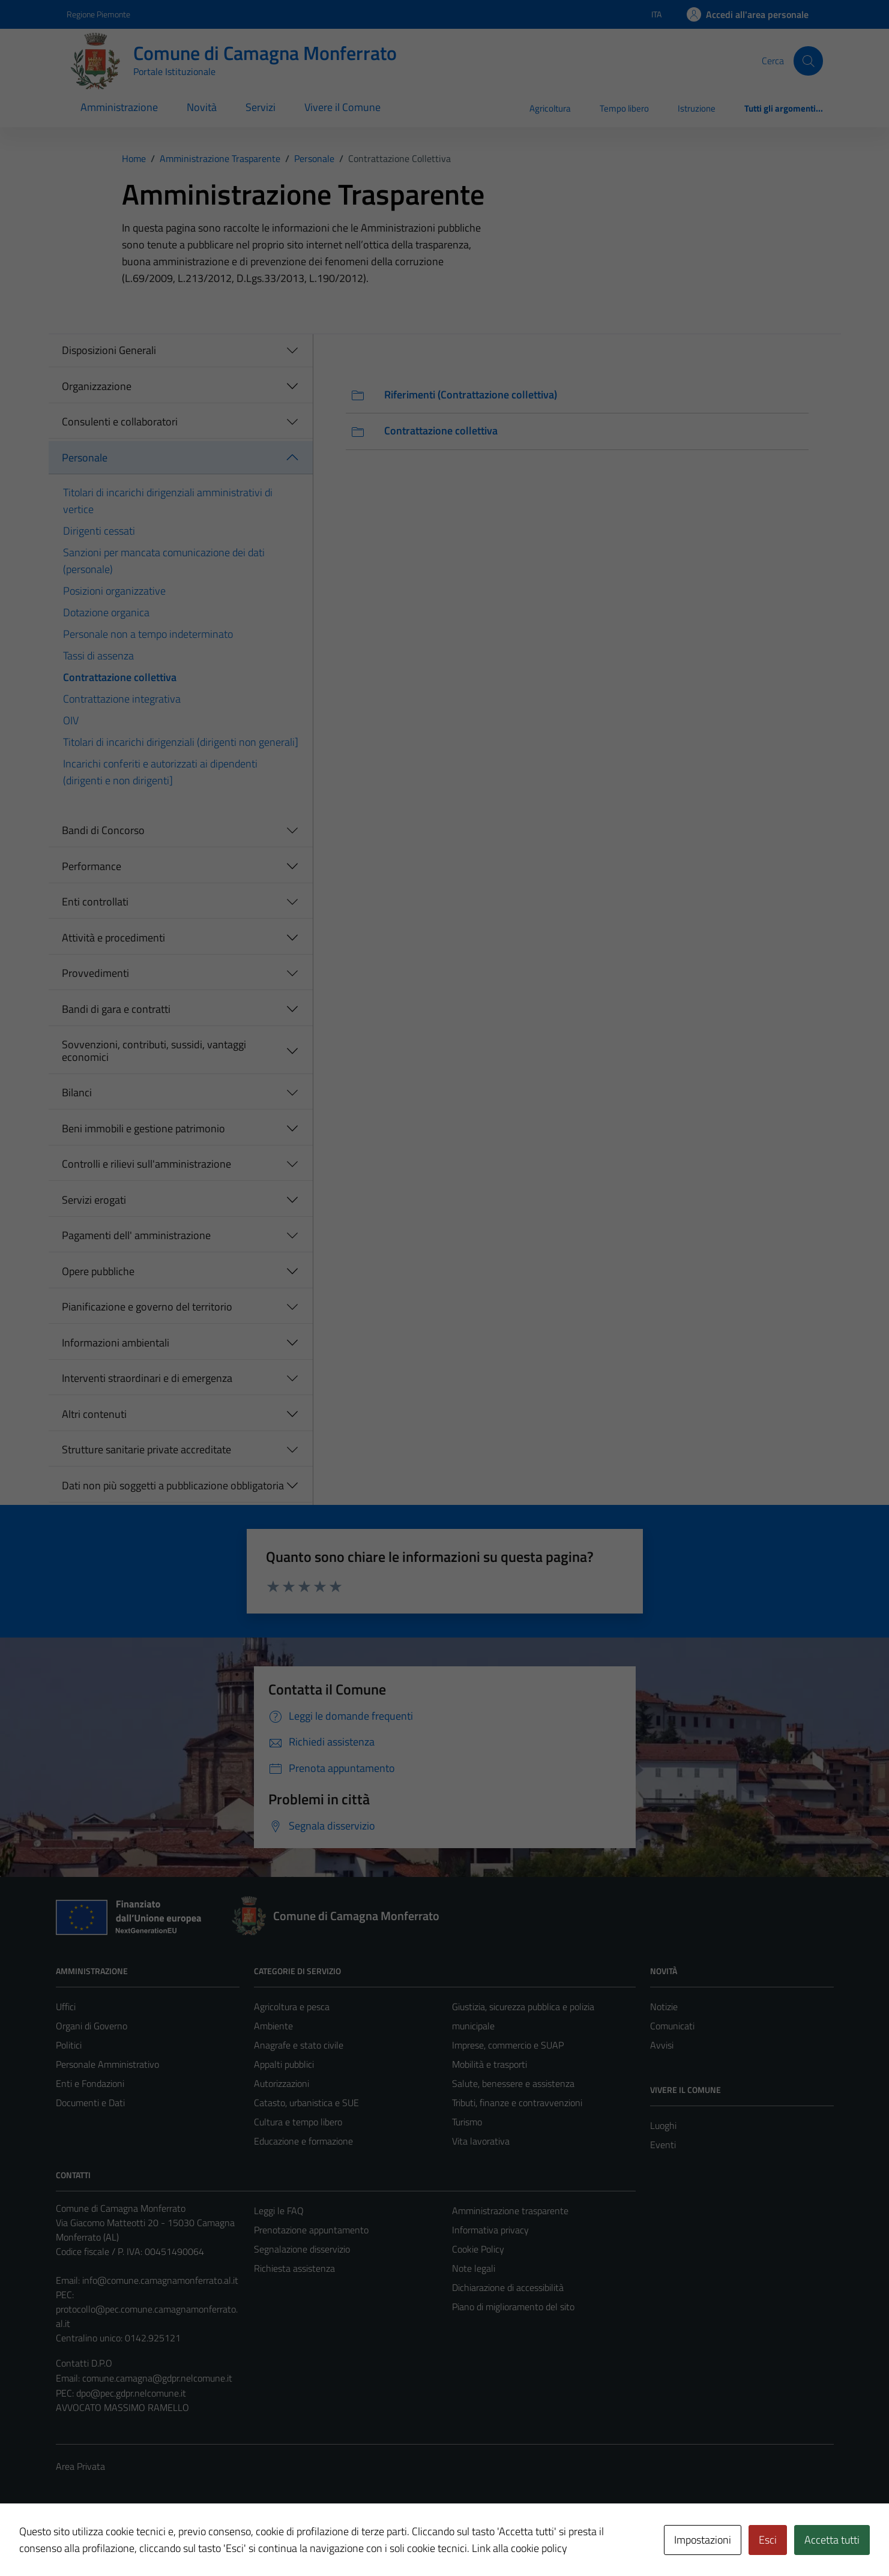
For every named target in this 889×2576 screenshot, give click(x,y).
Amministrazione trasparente (510, 2210)
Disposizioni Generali (109, 350)
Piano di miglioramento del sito (513, 2306)
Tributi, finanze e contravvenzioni (517, 2102)
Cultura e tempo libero (298, 2122)
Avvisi (662, 2045)
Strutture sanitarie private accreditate (146, 1449)
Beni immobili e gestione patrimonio (143, 1128)
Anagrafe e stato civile (298, 2045)
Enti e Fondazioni (90, 2083)
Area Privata (80, 2466)
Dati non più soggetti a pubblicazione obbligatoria (173, 1485)
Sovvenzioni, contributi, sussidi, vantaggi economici (154, 1051)
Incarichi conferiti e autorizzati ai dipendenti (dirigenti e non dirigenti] (160, 771)
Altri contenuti (94, 1414)
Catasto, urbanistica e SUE (306, 2102)
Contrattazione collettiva (119, 677)
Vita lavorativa (481, 2141)
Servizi (261, 107)
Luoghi (663, 2125)
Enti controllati (95, 901)
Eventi (663, 2144)
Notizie (664, 2006)
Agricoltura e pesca (292, 2006)
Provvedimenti (95, 973)
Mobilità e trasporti (489, 2064)
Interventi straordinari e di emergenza (147, 1378)
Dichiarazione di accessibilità (508, 2287)
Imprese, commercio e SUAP (508, 2045)
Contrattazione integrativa (122, 699)
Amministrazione (119, 107)
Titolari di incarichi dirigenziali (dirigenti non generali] (180, 742)
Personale (84, 457)
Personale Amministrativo (107, 2064)
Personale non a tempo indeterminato (148, 634)
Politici (69, 2045)
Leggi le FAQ (279, 2210)
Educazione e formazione (303, 2141)
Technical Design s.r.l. (137, 2541)
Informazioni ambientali (115, 1343)
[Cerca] (808, 60)
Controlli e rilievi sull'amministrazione (146, 1164)
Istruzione (697, 108)
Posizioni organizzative (114, 591)
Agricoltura (550, 108)
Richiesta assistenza (294, 2268)
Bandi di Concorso (103, 830)
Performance (91, 866)
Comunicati (672, 2026)
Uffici (66, 2006)
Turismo (467, 2122)
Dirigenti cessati (99, 531)
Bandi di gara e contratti (116, 1009)
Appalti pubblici (284, 2064)
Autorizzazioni (281, 2083)
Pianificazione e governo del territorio (147, 1307)
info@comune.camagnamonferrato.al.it (160, 2280)
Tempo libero (624, 108)
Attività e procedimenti (113, 937)
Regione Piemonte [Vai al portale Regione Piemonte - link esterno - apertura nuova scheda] (98, 14)
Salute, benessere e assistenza (513, 2083)
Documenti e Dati (90, 2102)
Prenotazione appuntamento (311, 2230)
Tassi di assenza (98, 655)
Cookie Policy (478, 2249)
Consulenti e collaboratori (120, 421)
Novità (202, 107)
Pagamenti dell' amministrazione (136, 1235)
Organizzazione (96, 386)
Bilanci (77, 1092)
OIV (71, 720)
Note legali (473, 2268)
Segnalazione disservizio (302, 2249)
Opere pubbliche (98, 1271)
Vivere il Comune (342, 107)
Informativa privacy (490, 2230)
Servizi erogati (94, 1200)
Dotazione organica (106, 612)
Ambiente (273, 2026)
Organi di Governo (91, 2026)
